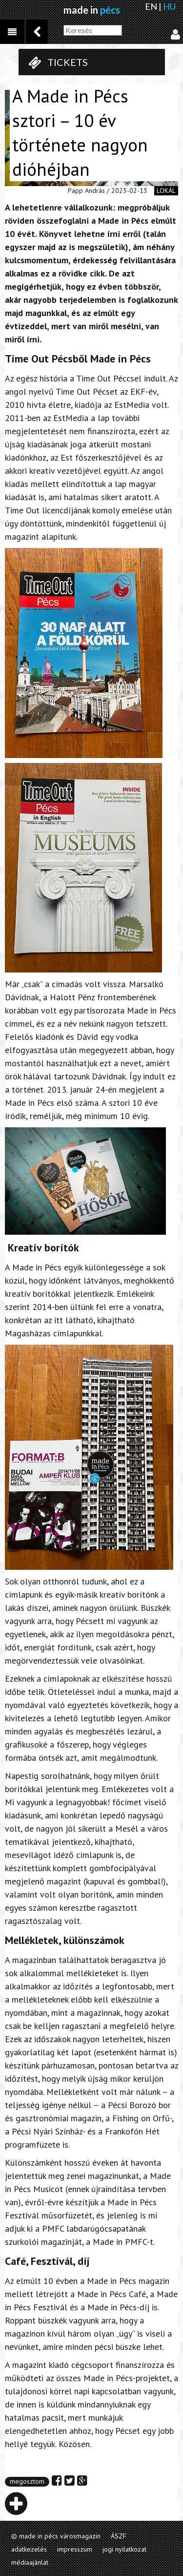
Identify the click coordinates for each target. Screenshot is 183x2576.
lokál (166, 190)
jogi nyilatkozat (124, 2549)
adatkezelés (29, 2549)
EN (151, 6)
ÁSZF (118, 2536)
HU (169, 6)
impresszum (74, 2549)
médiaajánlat (29, 2562)
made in (91, 10)
